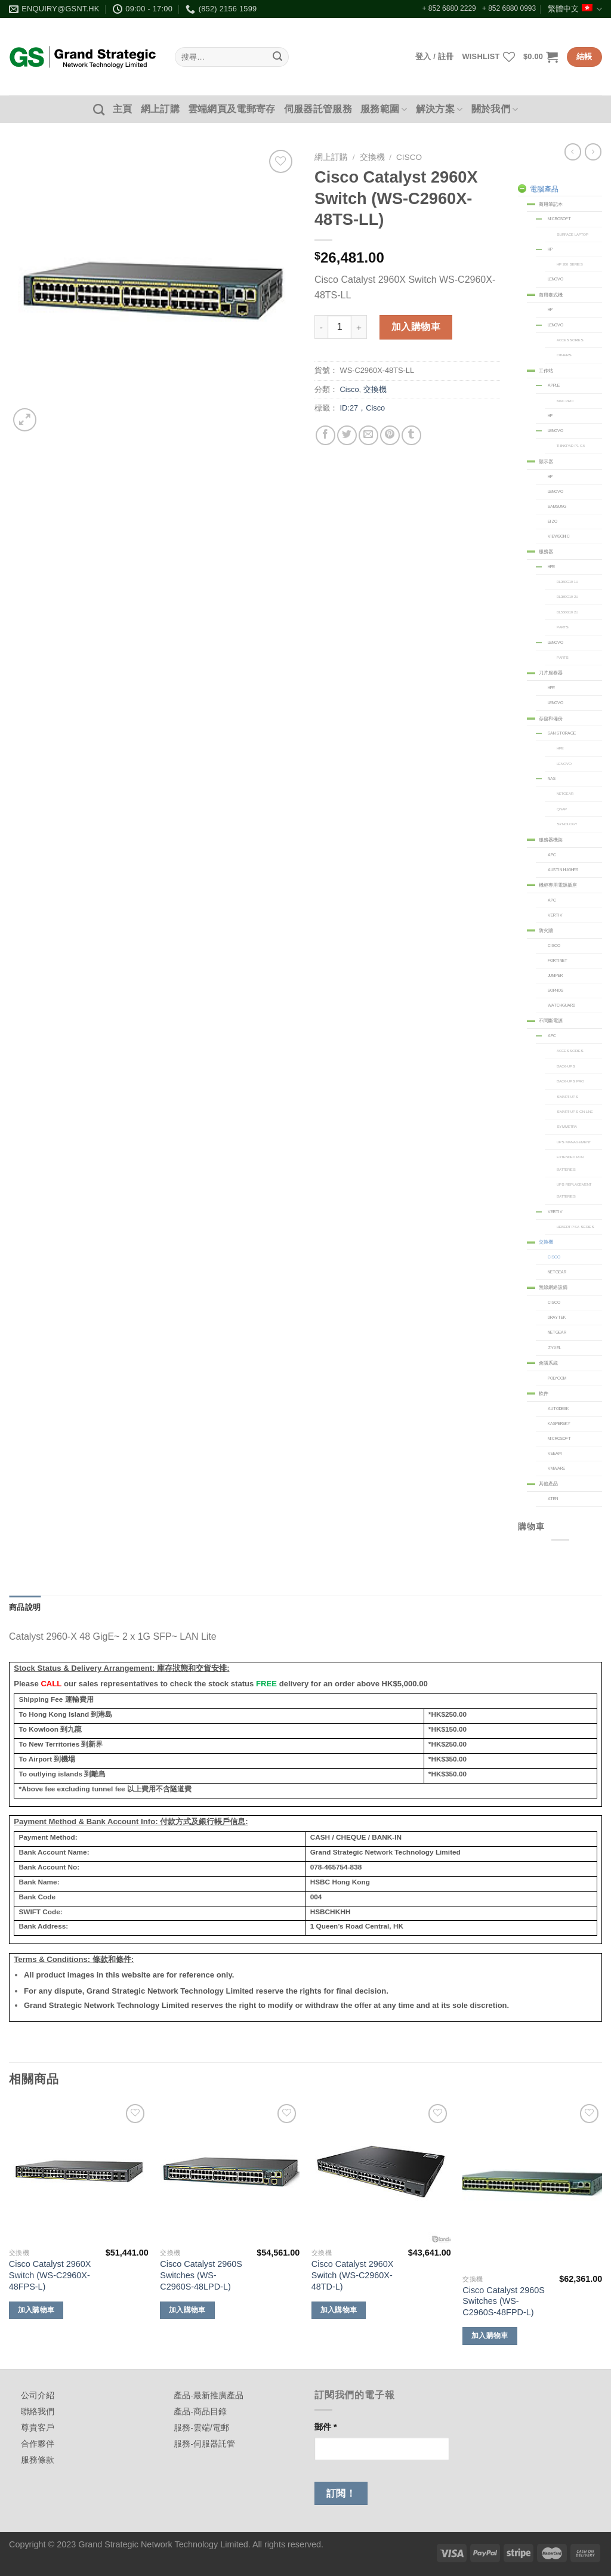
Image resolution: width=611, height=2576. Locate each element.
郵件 (325, 2427)
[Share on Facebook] (325, 435)
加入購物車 (415, 327)
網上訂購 (160, 109)
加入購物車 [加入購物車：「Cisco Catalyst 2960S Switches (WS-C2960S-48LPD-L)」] (187, 2309)
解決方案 (439, 109)
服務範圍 (384, 109)
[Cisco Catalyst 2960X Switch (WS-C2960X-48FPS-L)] (79, 2171)
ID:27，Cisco (362, 407)
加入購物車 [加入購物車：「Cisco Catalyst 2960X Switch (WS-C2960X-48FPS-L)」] (36, 2309)
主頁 (122, 109)
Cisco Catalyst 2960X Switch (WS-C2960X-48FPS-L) (50, 2275)
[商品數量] (339, 327)
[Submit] (277, 57)
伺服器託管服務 (318, 109)
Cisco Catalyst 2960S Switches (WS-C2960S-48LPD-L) (201, 2275)
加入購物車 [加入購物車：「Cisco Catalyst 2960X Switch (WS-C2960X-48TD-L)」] (338, 2309)
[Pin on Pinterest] (390, 435)
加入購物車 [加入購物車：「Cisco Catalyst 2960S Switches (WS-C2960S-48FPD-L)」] (489, 2335)
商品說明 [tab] (25, 1607)
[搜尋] (98, 109)
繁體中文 (575, 9)
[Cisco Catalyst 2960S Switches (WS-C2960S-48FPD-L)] (532, 2184)
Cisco (409, 157)
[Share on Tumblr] (411, 435)
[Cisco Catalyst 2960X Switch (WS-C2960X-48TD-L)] (381, 2171)
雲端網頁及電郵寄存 (232, 109)
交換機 (372, 157)
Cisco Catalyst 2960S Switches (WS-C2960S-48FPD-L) (503, 2301)
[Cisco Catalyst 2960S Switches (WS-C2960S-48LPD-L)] (230, 2171)
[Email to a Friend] (368, 435)
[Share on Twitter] (347, 435)
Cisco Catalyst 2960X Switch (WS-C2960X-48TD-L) (352, 2275)
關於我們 (495, 109)
